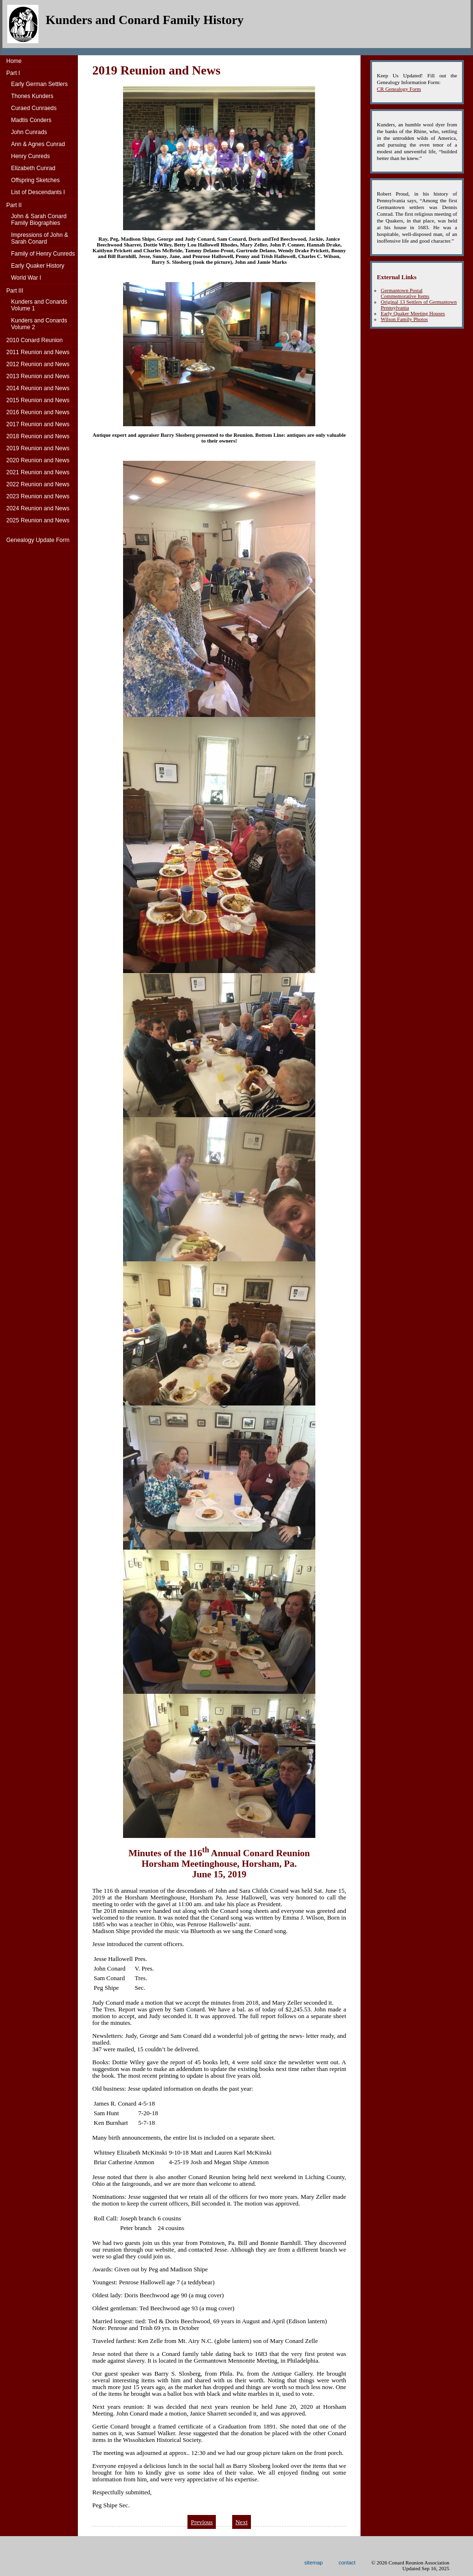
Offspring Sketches (35, 180)
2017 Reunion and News (37, 424)
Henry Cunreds (30, 156)
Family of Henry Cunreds (43, 253)
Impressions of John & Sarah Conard (39, 238)
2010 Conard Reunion (34, 340)
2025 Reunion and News (37, 520)
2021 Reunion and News (37, 472)
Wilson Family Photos (404, 319)
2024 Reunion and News (37, 508)
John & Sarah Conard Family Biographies (38, 219)
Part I (13, 73)
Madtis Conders (31, 120)
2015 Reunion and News (37, 400)
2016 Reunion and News (37, 412)
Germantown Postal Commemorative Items (405, 293)
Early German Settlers (39, 84)
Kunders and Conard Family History (145, 20)
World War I (26, 277)
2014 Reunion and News (37, 388)
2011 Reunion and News (37, 352)
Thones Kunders (32, 96)
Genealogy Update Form (37, 540)
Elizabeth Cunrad (33, 168)
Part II (14, 205)
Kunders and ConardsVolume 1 (39, 305)
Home (14, 61)
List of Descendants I (38, 192)
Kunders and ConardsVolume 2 (39, 324)
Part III (14, 290)
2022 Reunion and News (37, 484)
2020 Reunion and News (37, 460)
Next (242, 2522)
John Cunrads (29, 132)
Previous (202, 2522)
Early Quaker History (37, 265)
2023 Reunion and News (37, 496)
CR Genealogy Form (399, 89)
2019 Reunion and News (37, 448)
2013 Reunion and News (37, 376)
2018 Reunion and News (37, 436)
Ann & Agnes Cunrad (38, 144)
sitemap (313, 2562)
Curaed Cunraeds (34, 108)
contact (346, 2562)
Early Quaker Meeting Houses (413, 313)
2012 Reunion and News (37, 364)
